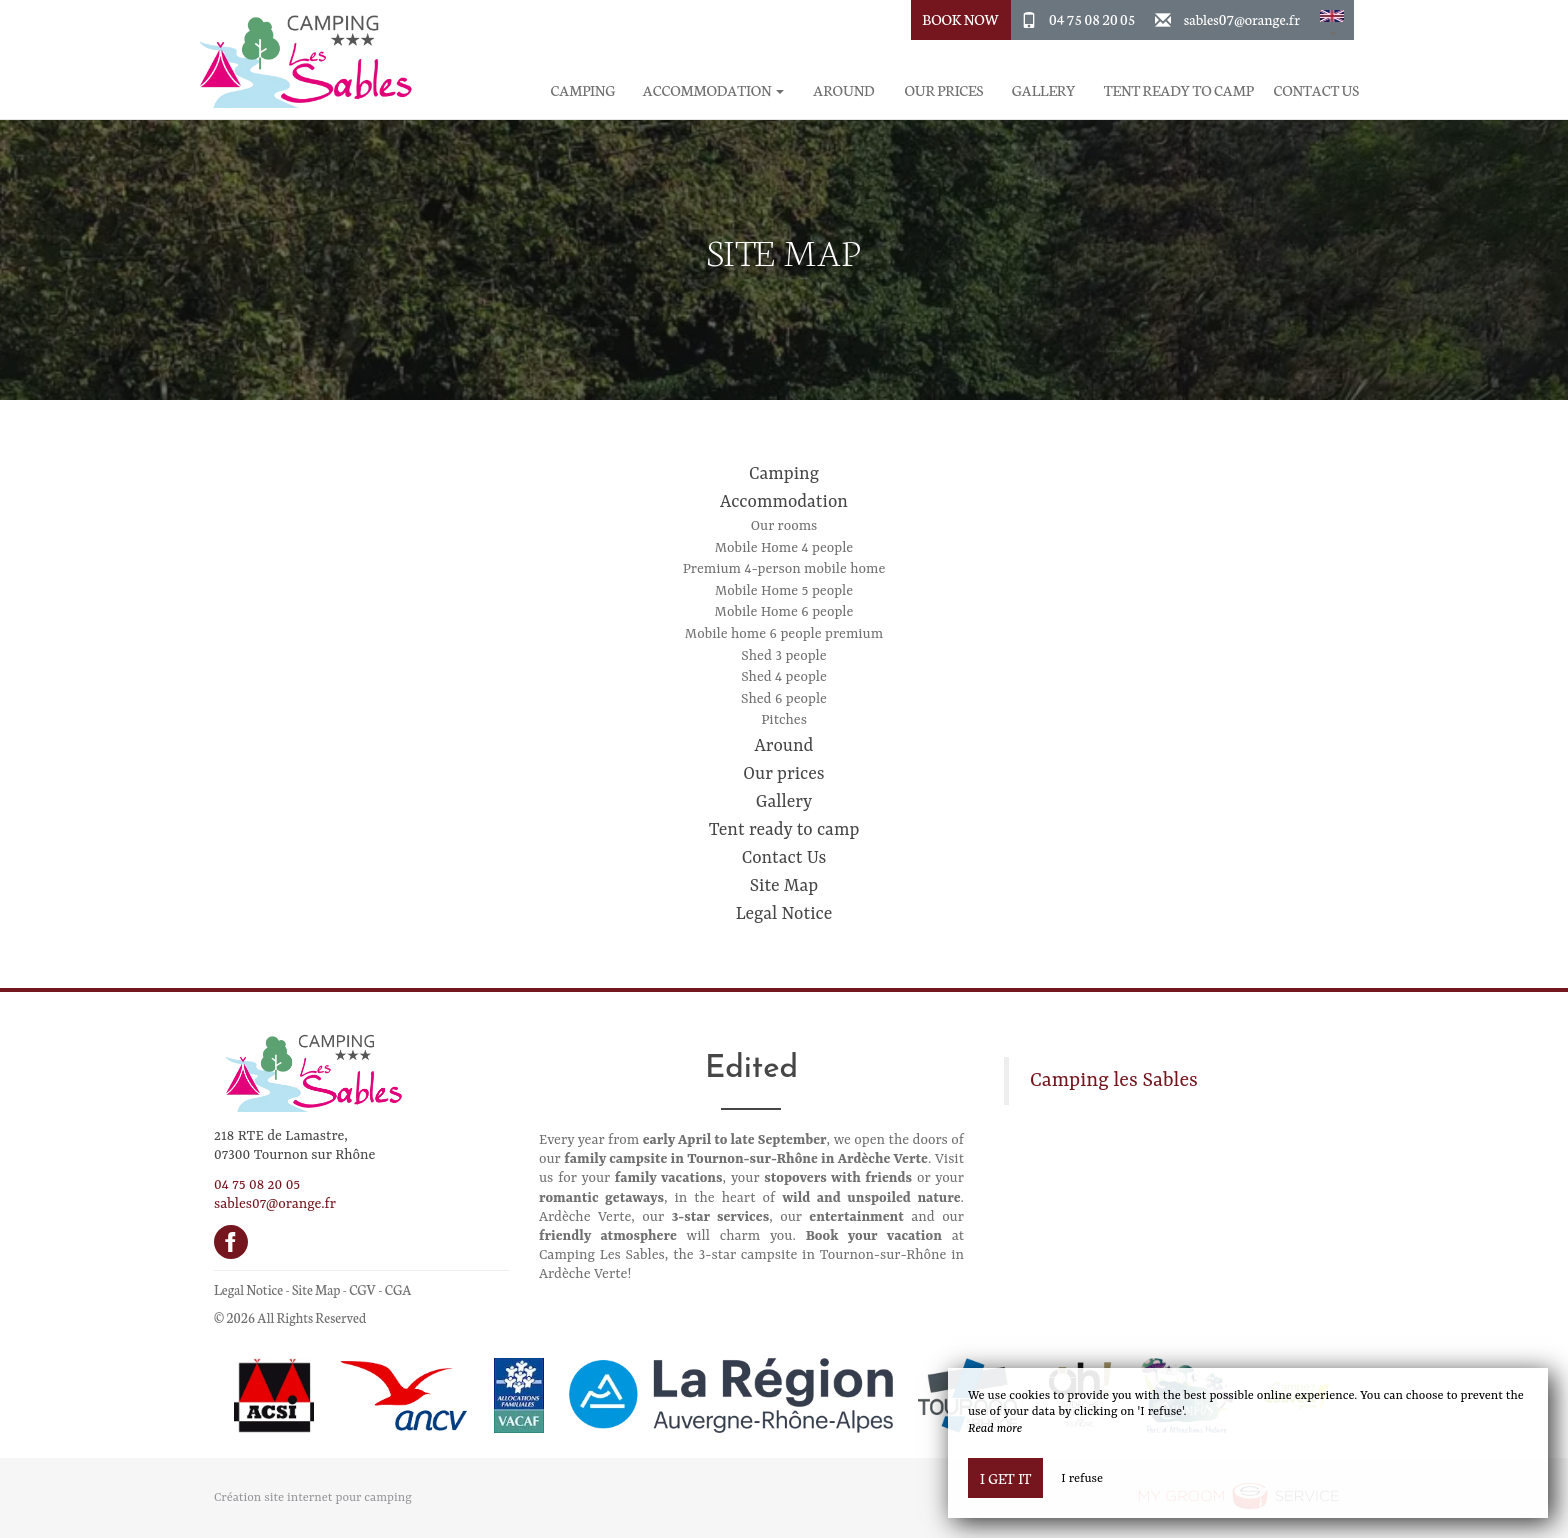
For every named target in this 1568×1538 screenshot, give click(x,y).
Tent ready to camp (1179, 90)
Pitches (784, 720)
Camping (583, 90)
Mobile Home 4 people (784, 548)
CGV (362, 1289)
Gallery (1044, 90)
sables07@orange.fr (1242, 19)
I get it (1005, 1478)
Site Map (784, 886)
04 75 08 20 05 (1092, 19)
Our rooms (784, 526)
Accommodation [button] (713, 90)
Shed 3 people (783, 656)
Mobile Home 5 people (784, 591)
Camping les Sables (1114, 1081)
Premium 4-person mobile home (784, 569)
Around (843, 90)
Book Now (960, 19)
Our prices (943, 90)
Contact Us (1316, 90)
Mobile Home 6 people (784, 612)
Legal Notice (784, 914)
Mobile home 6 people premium (784, 634)
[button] (1332, 20)
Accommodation (784, 502)
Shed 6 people (784, 699)
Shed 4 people (784, 677)
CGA (398, 1289)
